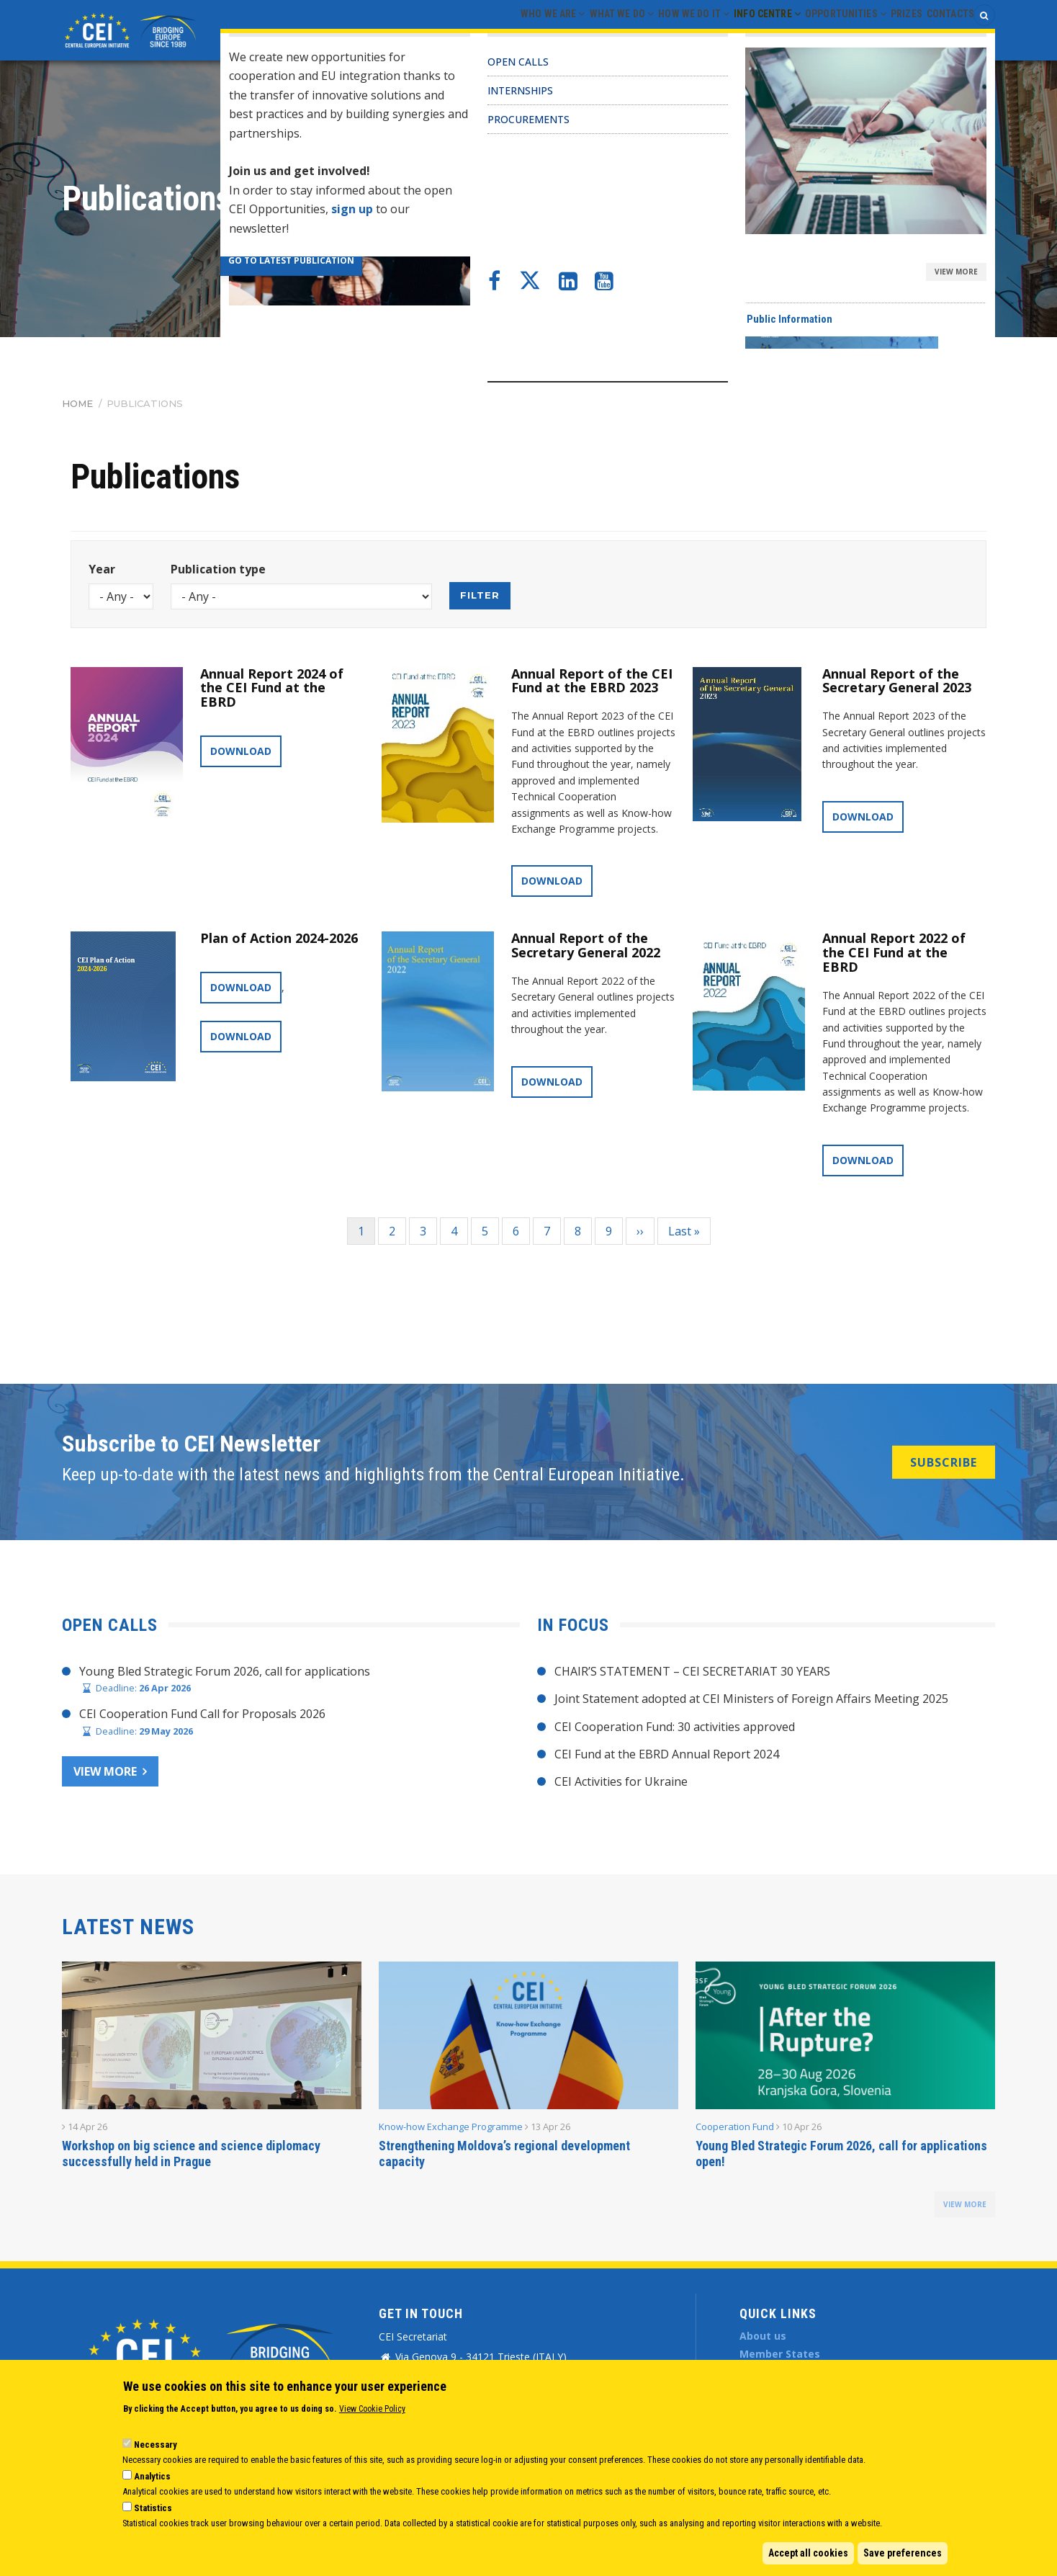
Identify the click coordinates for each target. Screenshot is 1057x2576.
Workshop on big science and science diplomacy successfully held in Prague (191, 2153)
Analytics (152, 2476)
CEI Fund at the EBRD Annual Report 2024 (666, 1754)
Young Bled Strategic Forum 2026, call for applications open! (841, 2153)
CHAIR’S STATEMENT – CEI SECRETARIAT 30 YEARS (692, 1671)
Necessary (155, 2444)
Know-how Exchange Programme (451, 2126)
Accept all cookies (808, 2553)
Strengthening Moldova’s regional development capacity (504, 2153)
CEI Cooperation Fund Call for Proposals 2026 (202, 1714)
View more (105, 1771)
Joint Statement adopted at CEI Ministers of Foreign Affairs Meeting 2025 (751, 1699)
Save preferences (902, 2553)
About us (762, 2336)
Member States (779, 2354)
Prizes (886, 29)
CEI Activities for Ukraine (621, 1781)
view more (964, 2204)
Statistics (153, 2508)
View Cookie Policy (372, 2409)
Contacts (943, 29)
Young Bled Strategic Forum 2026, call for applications (224, 1671)
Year (102, 569)
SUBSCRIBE (943, 1462)
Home (77, 403)
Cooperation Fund (735, 2126)
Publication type (218, 569)
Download (240, 751)
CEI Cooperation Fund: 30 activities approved (674, 1727)
